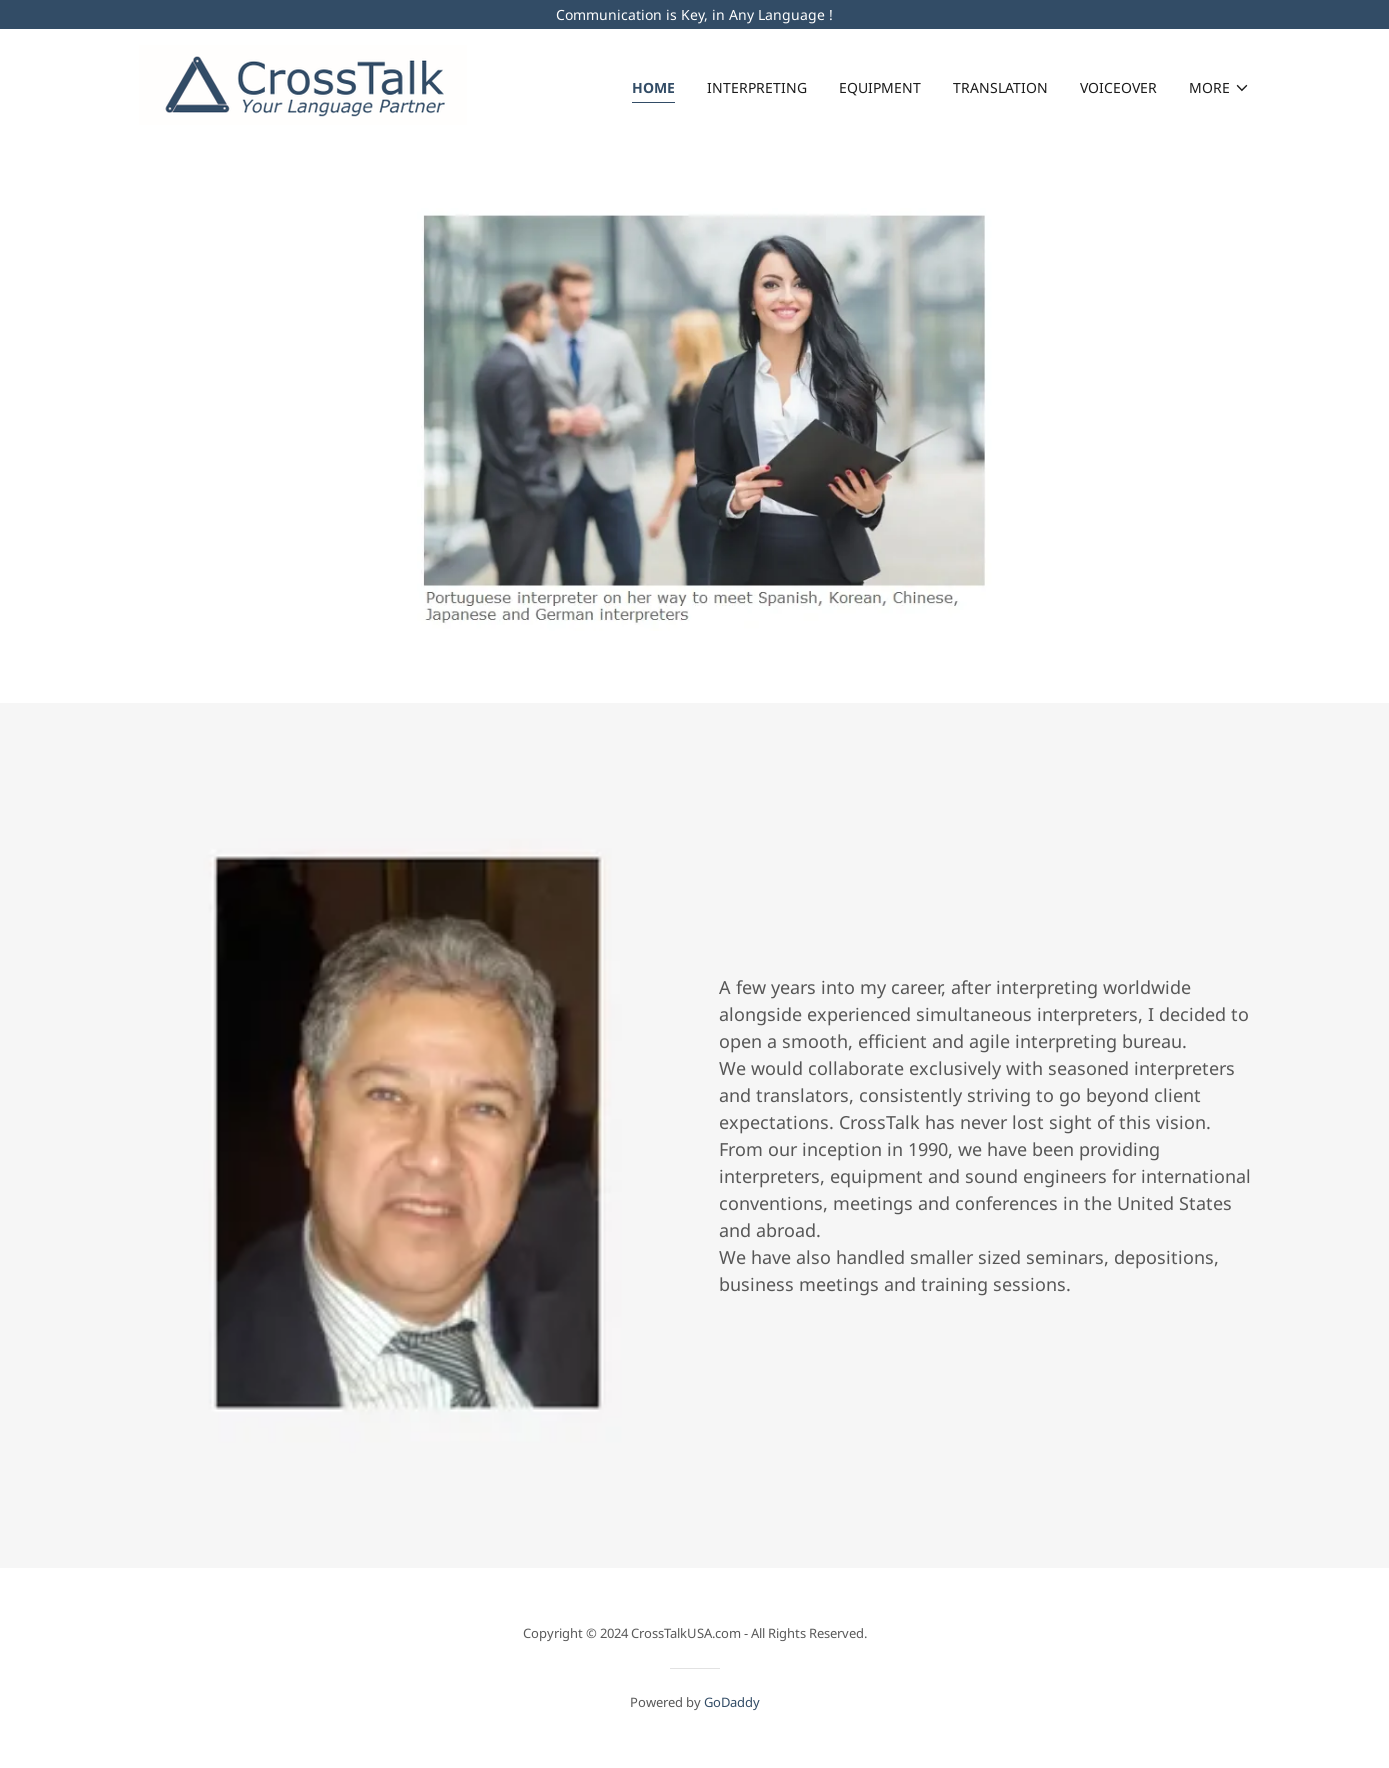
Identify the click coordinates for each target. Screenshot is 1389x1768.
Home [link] (653, 87)
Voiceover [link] (1118, 87)
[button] (1219, 88)
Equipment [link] (880, 87)
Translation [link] (1000, 87)
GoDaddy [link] (732, 1702)
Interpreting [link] (757, 87)
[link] (303, 83)
